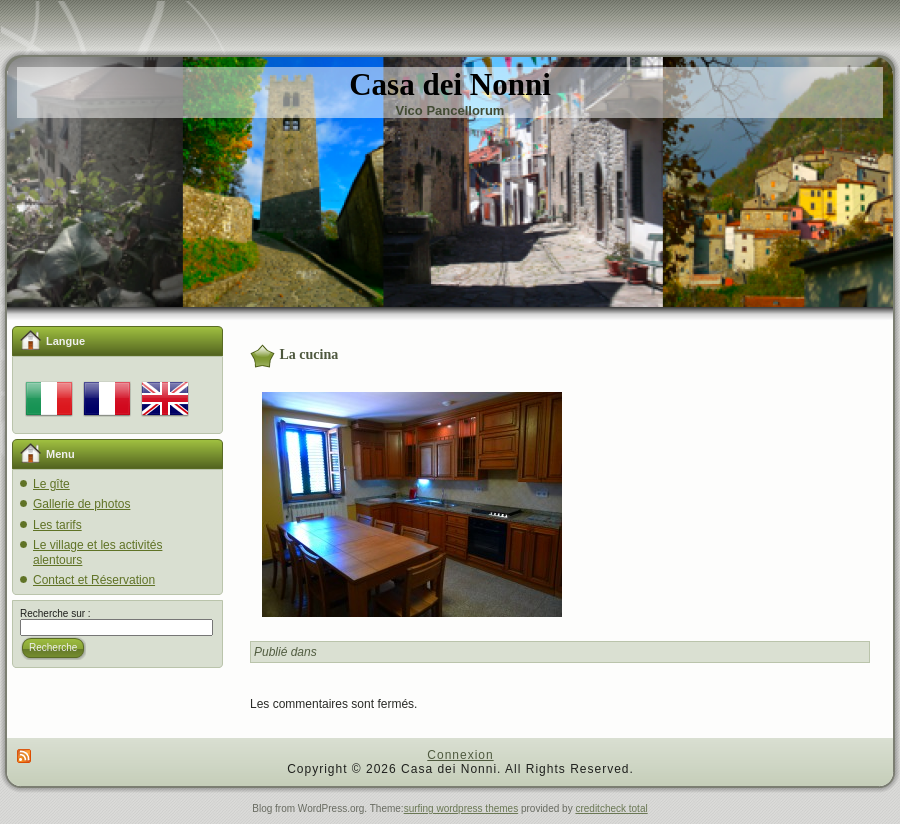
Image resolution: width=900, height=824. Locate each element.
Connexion (460, 755)
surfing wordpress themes (461, 808)
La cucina (309, 354)
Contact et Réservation (94, 580)
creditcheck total (611, 808)
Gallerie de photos (81, 504)
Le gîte (51, 484)
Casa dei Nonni (450, 84)
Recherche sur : (55, 613)
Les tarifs (57, 525)
